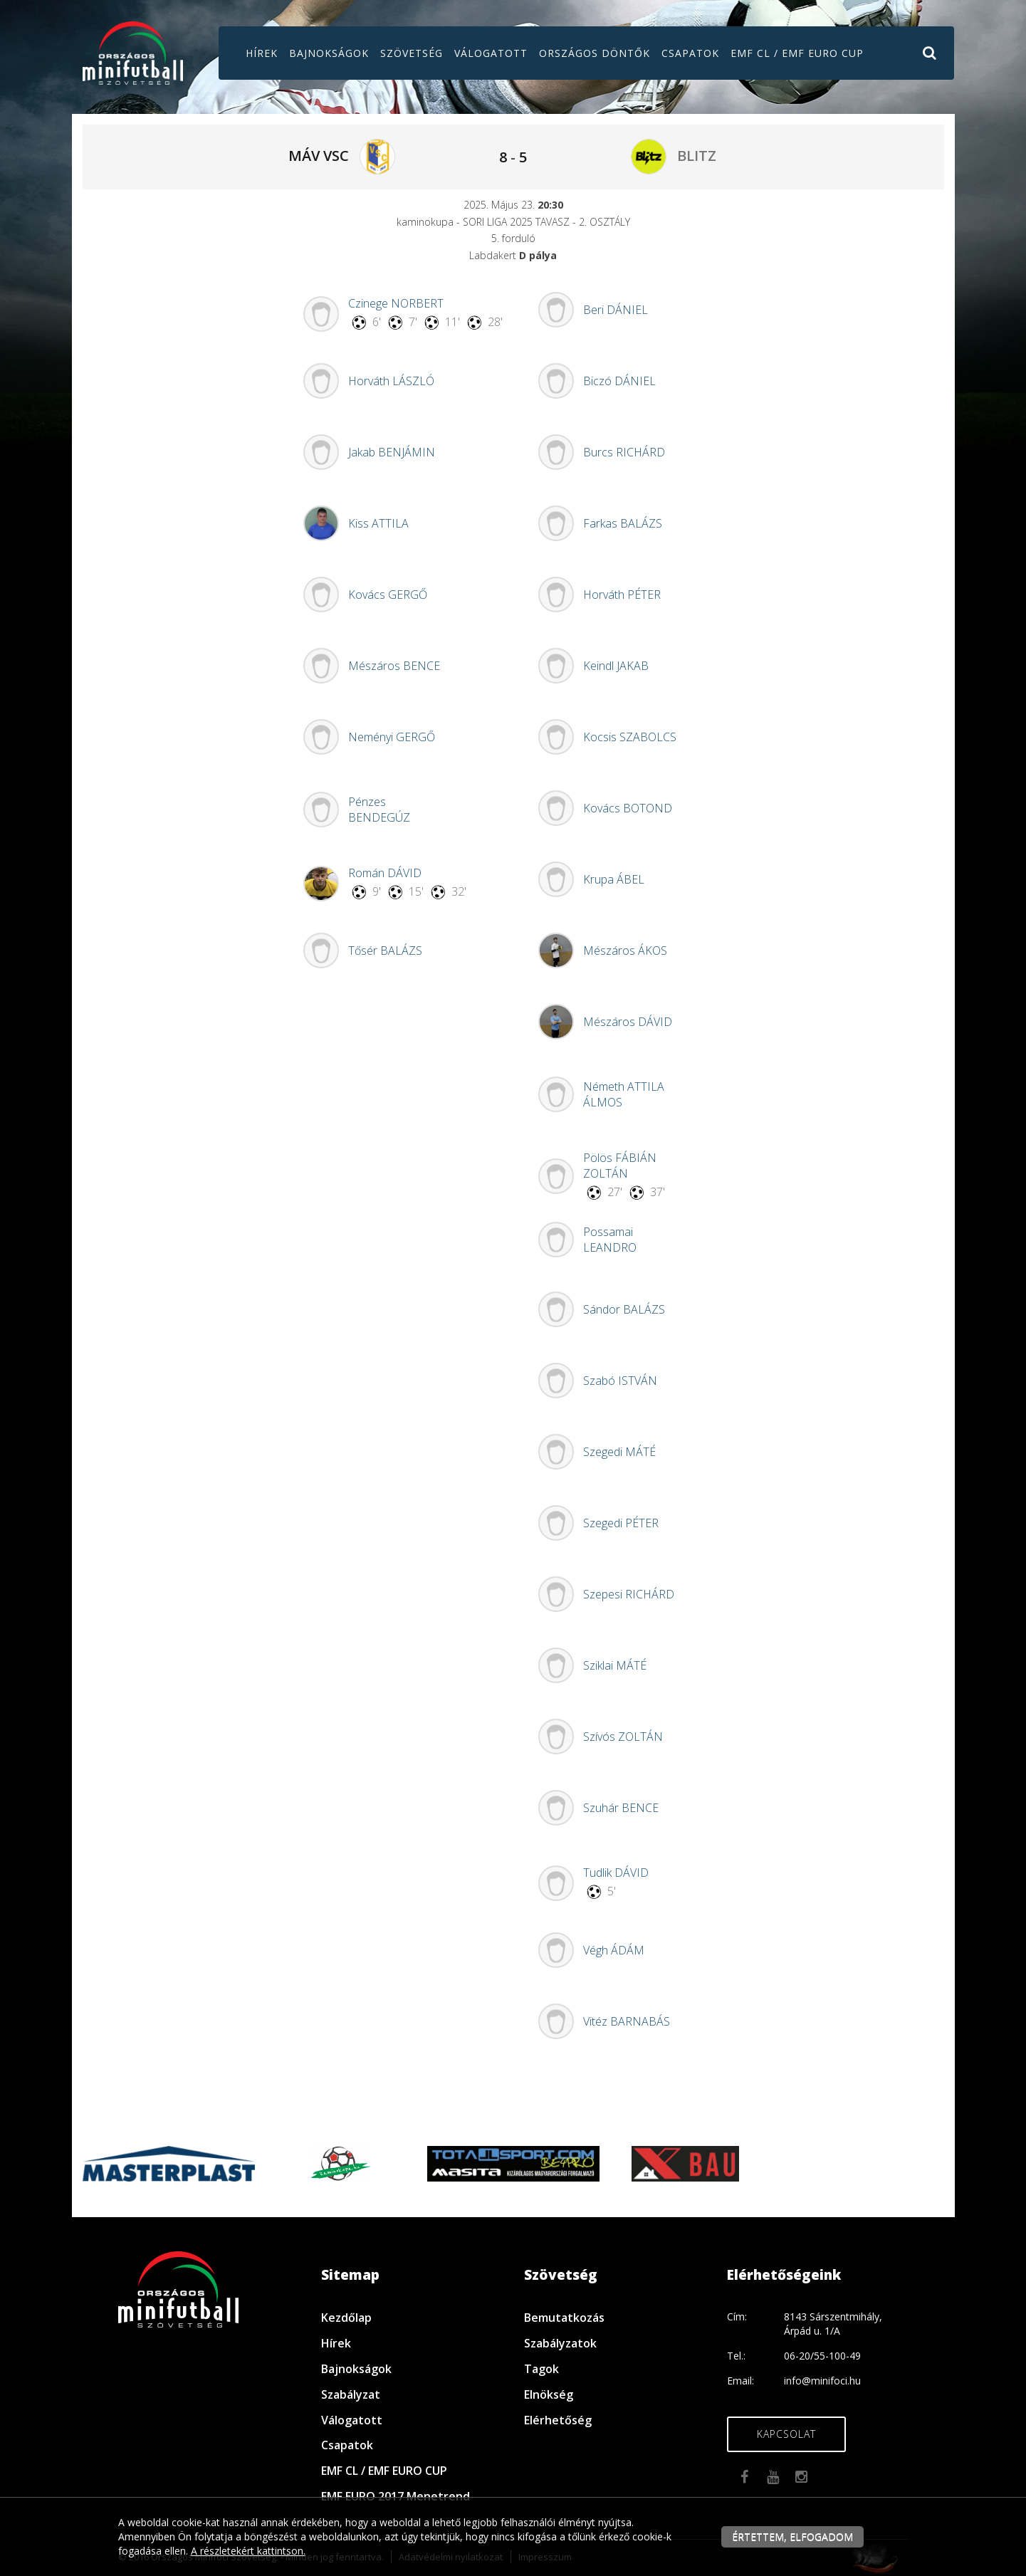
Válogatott (491, 53)
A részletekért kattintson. (248, 2550)
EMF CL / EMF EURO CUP (797, 53)
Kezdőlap (346, 2317)
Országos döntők (594, 53)
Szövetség (411, 53)
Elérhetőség (558, 2420)
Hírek (262, 53)
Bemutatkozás (564, 2317)
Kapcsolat (786, 2434)
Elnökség (548, 2394)
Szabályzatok (560, 2343)
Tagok (541, 2369)
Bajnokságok (329, 53)
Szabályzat (350, 2394)
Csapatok (690, 53)
